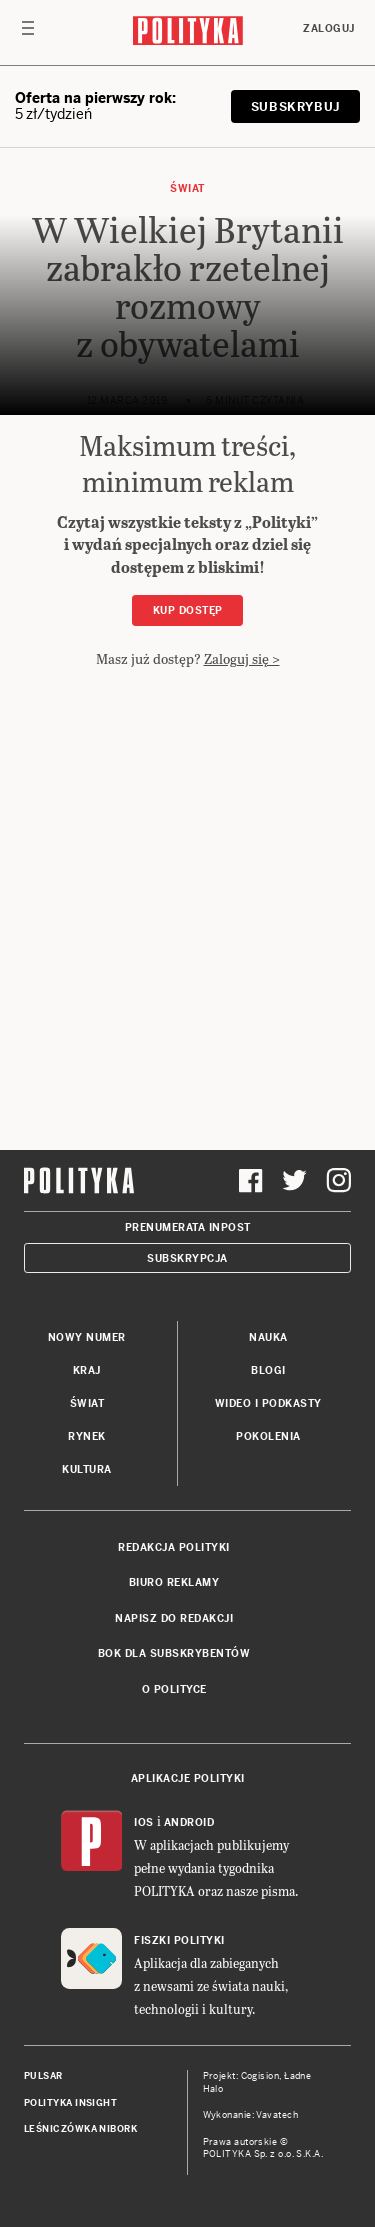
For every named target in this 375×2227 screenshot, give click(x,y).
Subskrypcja (187, 1258)
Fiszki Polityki (179, 1940)
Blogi (268, 1370)
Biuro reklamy (174, 1582)
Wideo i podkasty (268, 1403)
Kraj (87, 1370)
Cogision (260, 2076)
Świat (187, 188)
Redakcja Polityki (174, 1547)
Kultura (87, 1469)
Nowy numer (87, 1337)
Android (189, 1822)
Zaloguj (329, 28)
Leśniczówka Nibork (80, 2129)
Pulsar (43, 2076)
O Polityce (174, 1689)
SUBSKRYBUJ (295, 107)
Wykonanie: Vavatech (251, 2115)
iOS (144, 1822)
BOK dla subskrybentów (174, 1653)
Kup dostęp (188, 610)
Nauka (268, 1337)
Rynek (87, 1436)
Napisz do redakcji (174, 1618)
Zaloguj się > (242, 658)
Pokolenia (268, 1436)
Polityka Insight (70, 2103)
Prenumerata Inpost (188, 1227)
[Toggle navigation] (28, 33)
